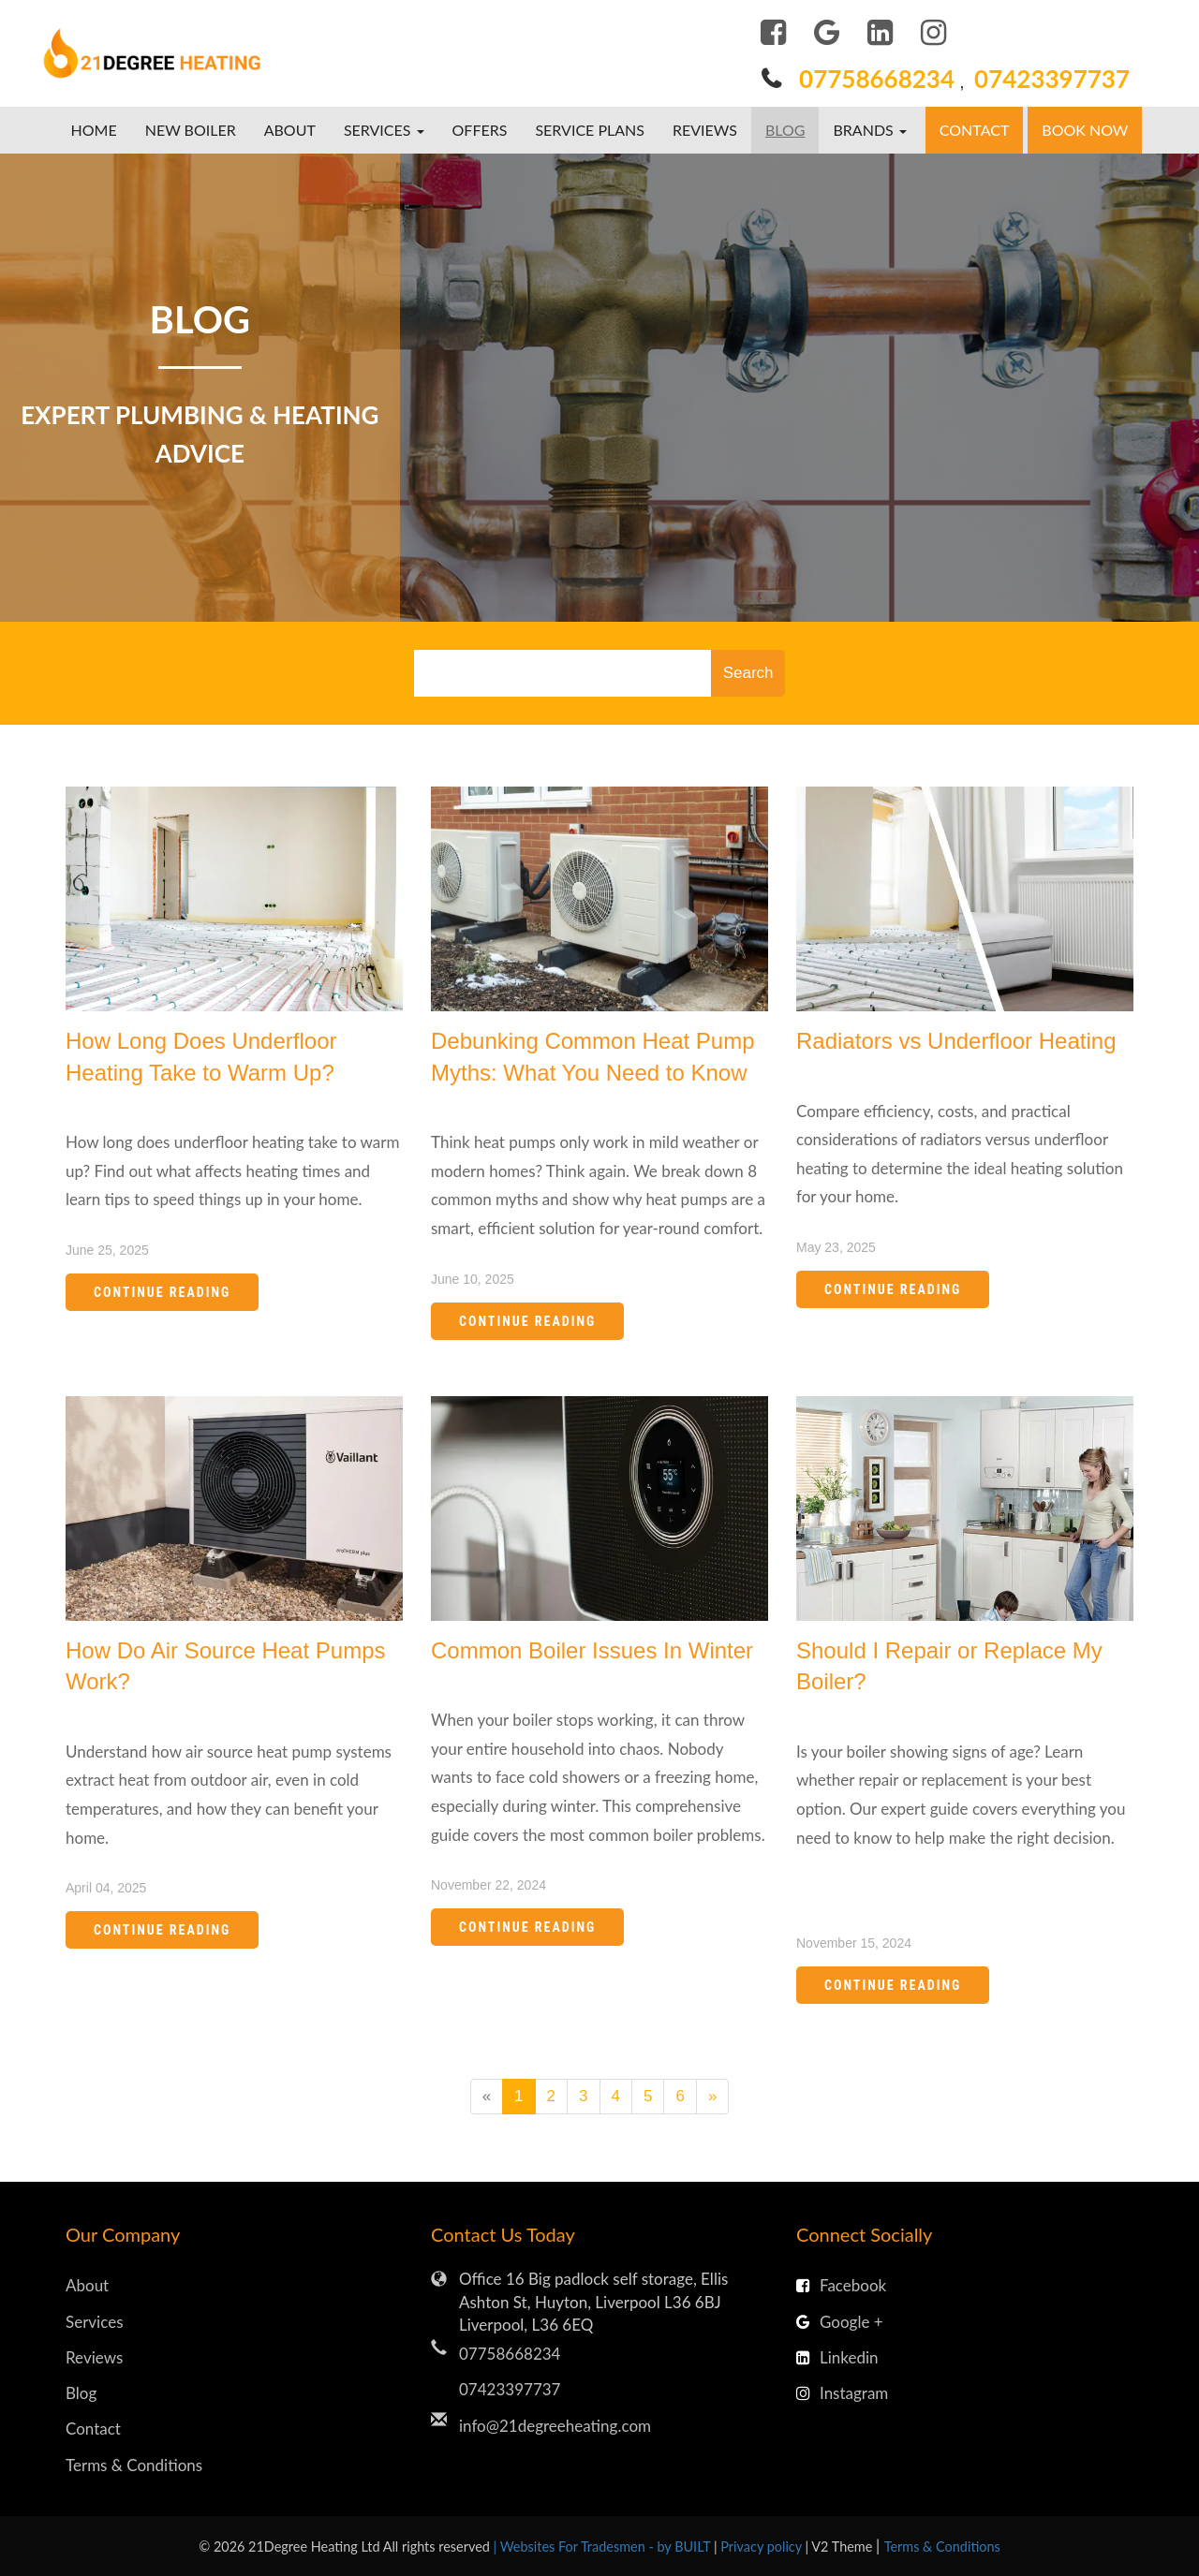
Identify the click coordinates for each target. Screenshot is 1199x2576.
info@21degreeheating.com (555, 2426)
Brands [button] (869, 130)
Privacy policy (762, 2546)
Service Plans (589, 130)
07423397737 (1052, 79)
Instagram (842, 2393)
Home (94, 130)
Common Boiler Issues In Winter (592, 1650)
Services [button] (384, 130)
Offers (480, 130)
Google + (839, 2322)
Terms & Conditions (134, 2465)
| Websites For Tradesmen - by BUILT (604, 2546)
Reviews (705, 130)
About (290, 130)
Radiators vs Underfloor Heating (956, 1040)
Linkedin (837, 2357)
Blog (785, 130)
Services (95, 2322)
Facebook (841, 2285)
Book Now (1085, 130)
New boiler (190, 130)
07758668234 (877, 79)
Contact (975, 130)
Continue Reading (162, 1292)
